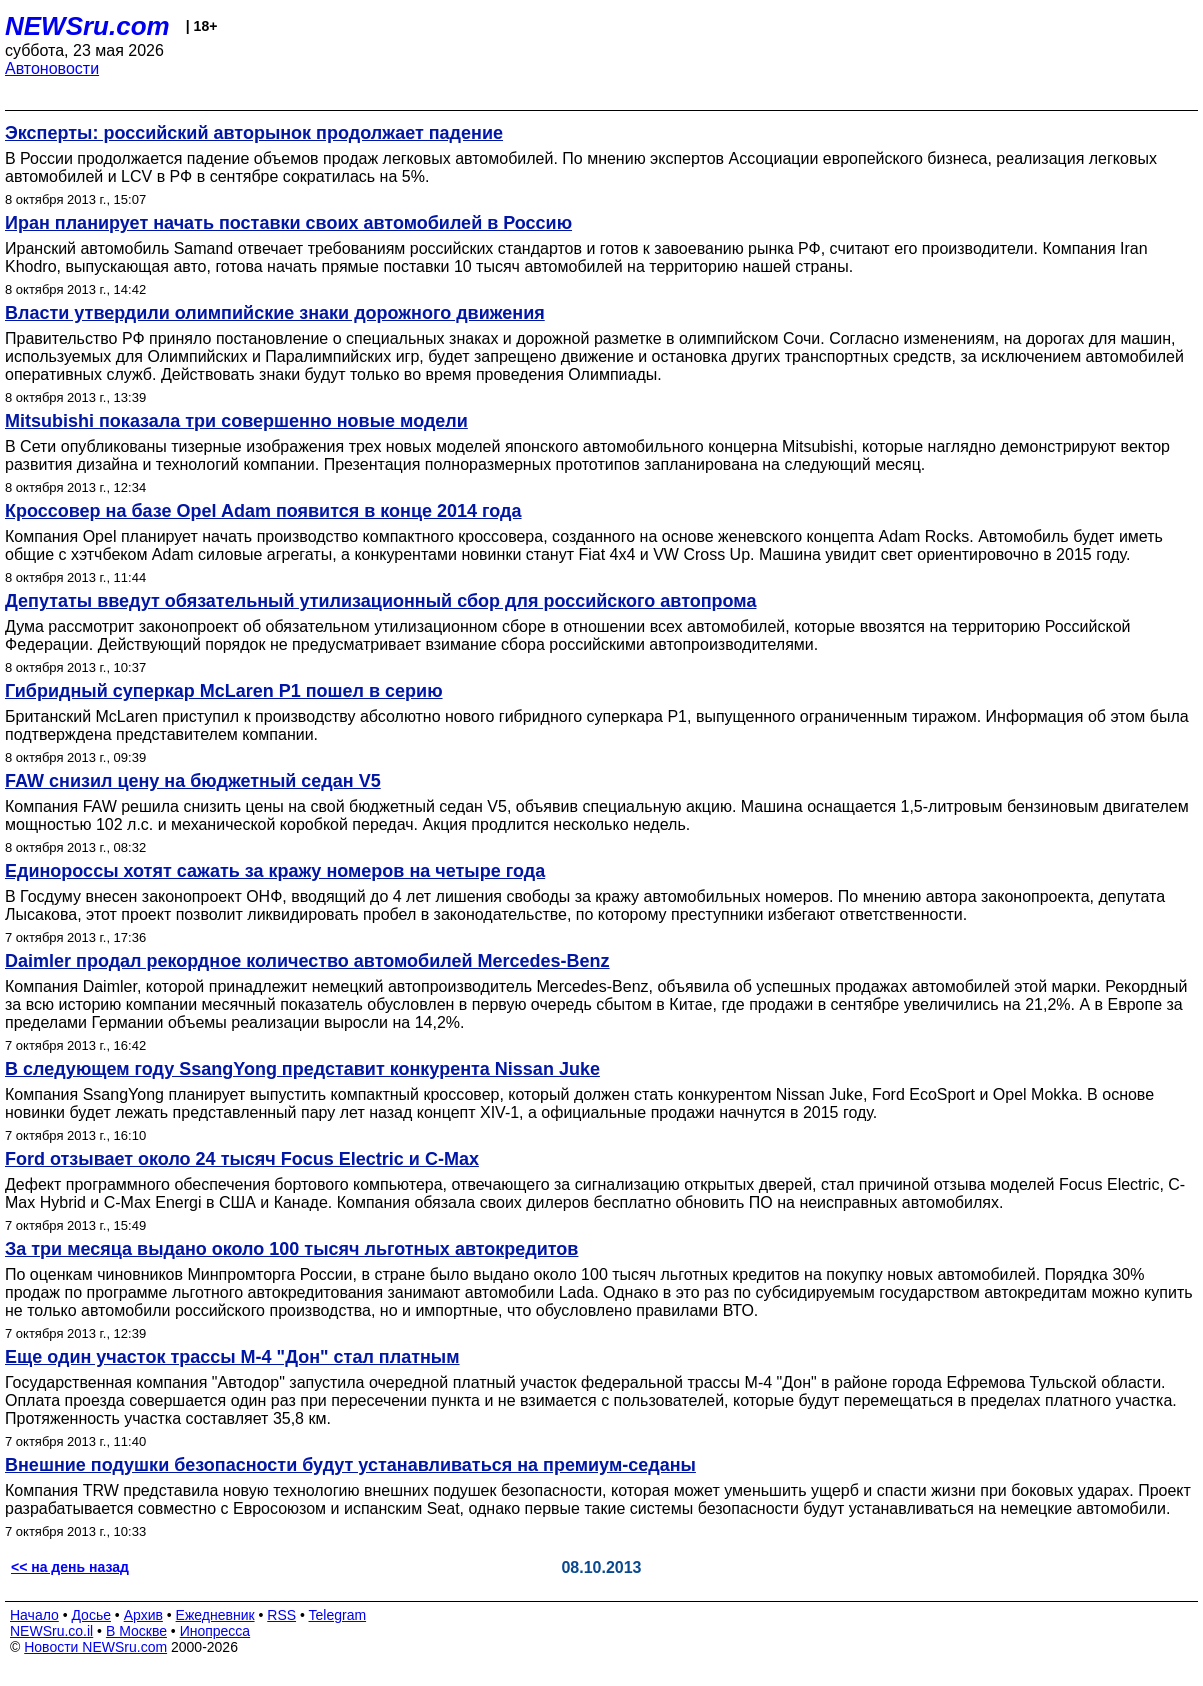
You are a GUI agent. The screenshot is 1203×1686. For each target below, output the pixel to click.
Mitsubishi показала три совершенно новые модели (236, 421)
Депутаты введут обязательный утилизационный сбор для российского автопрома (380, 601)
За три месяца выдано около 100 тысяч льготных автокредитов (291, 1249)
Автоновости (52, 68)
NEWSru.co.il (51, 1631)
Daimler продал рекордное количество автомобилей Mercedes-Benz (307, 961)
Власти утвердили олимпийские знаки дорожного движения (275, 313)
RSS (281, 1615)
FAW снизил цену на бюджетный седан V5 (193, 781)
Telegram (338, 1615)
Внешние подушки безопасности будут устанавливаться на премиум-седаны (350, 1465)
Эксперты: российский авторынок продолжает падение (254, 133)
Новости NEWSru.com (95, 1647)
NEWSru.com (87, 26)
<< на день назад (70, 1567)
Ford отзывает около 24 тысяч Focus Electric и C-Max (242, 1159)
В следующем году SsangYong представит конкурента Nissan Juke (302, 1069)
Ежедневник (215, 1615)
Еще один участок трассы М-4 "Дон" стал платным (232, 1357)
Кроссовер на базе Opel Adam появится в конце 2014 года (263, 511)
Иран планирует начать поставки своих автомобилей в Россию (288, 223)
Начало (34, 1615)
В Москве (136, 1631)
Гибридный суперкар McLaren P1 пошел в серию (224, 691)
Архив (143, 1615)
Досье (91, 1615)
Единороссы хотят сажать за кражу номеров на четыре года (275, 871)
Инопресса (215, 1631)
